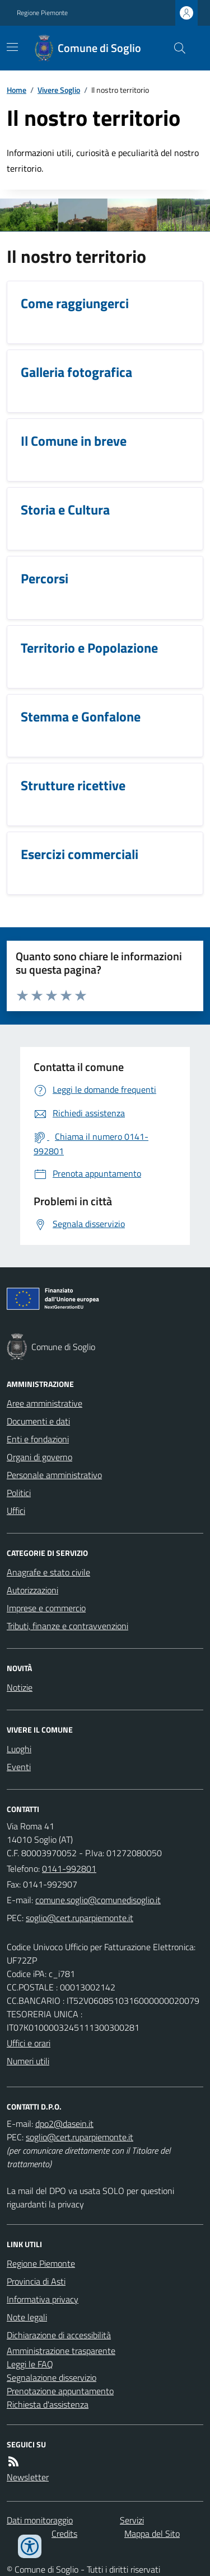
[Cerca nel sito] (175, 48)
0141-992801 (69, 1868)
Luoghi (19, 1749)
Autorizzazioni (32, 1590)
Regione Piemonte (42, 13)
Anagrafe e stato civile (48, 1572)
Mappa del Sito (152, 2533)
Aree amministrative (44, 1403)
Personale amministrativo (54, 1475)
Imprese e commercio (46, 1608)
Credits (64, 2533)
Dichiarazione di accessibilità (59, 2335)
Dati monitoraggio (40, 2520)
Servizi (132, 2520)
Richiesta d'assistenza (47, 2404)
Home (16, 90)
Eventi (19, 1766)
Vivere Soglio (59, 90)
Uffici (16, 1510)
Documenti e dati (38, 1421)
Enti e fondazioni (38, 1439)
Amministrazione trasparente (61, 2350)
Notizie (19, 1687)
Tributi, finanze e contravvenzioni (67, 1626)
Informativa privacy (42, 2299)
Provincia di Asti (36, 2281)
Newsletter (28, 2477)
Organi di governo (39, 1457)
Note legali (27, 2317)
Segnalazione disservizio (51, 2377)
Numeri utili (28, 2061)
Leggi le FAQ (30, 2364)
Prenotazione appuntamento (60, 2391)
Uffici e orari (28, 2043)
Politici (19, 1492)
